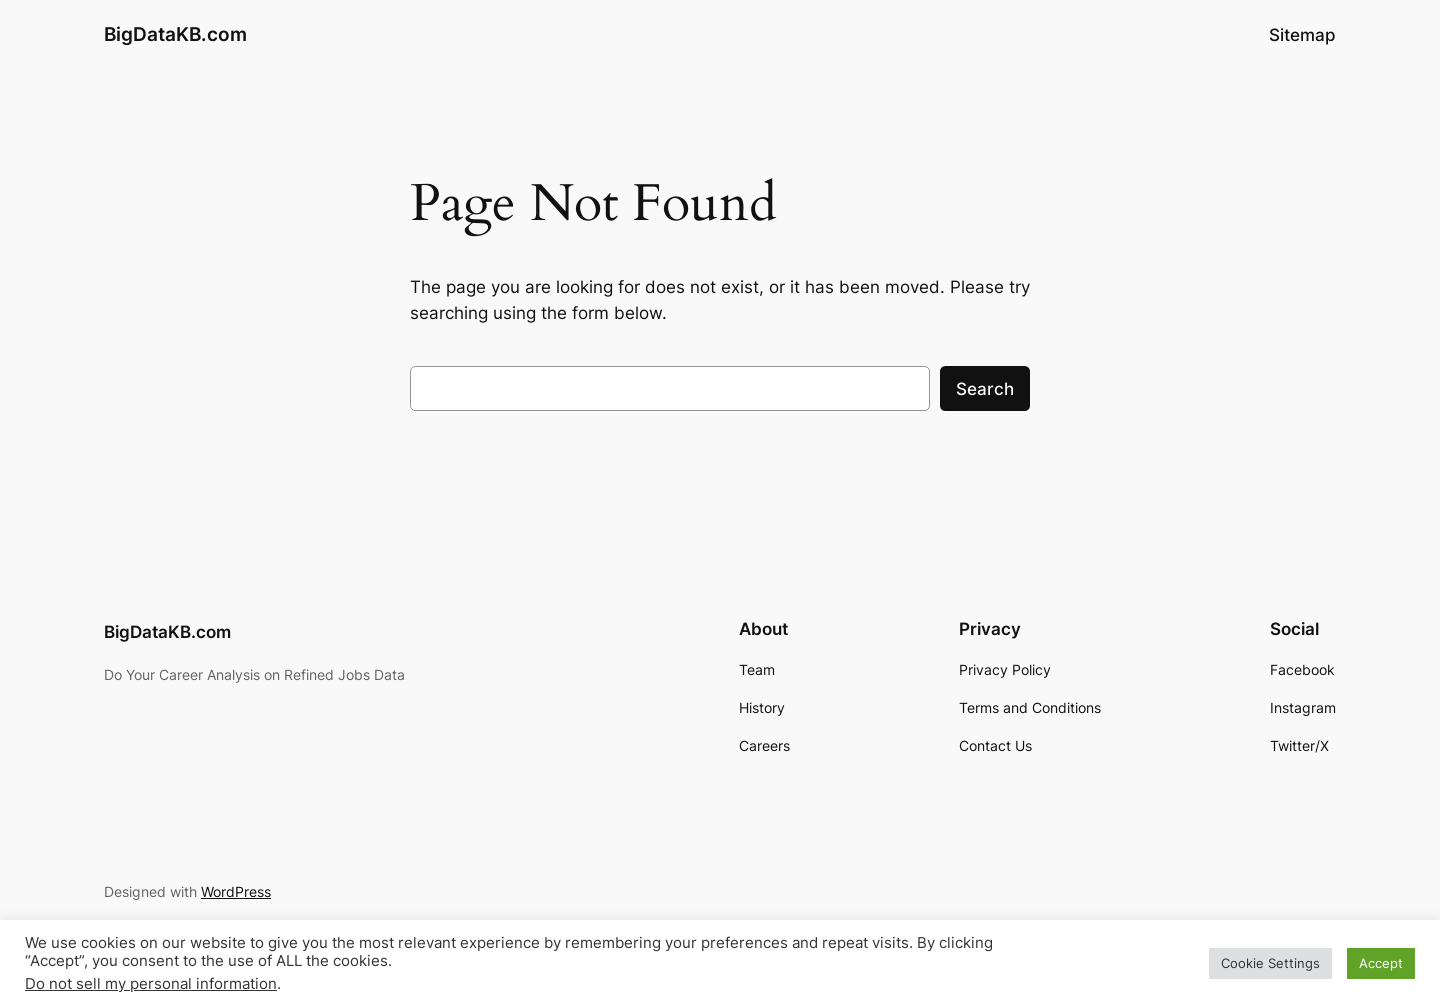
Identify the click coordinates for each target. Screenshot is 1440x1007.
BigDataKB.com (175, 34)
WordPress (236, 891)
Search (985, 389)
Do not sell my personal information (151, 984)
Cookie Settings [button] (1270, 963)
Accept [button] (1381, 963)
